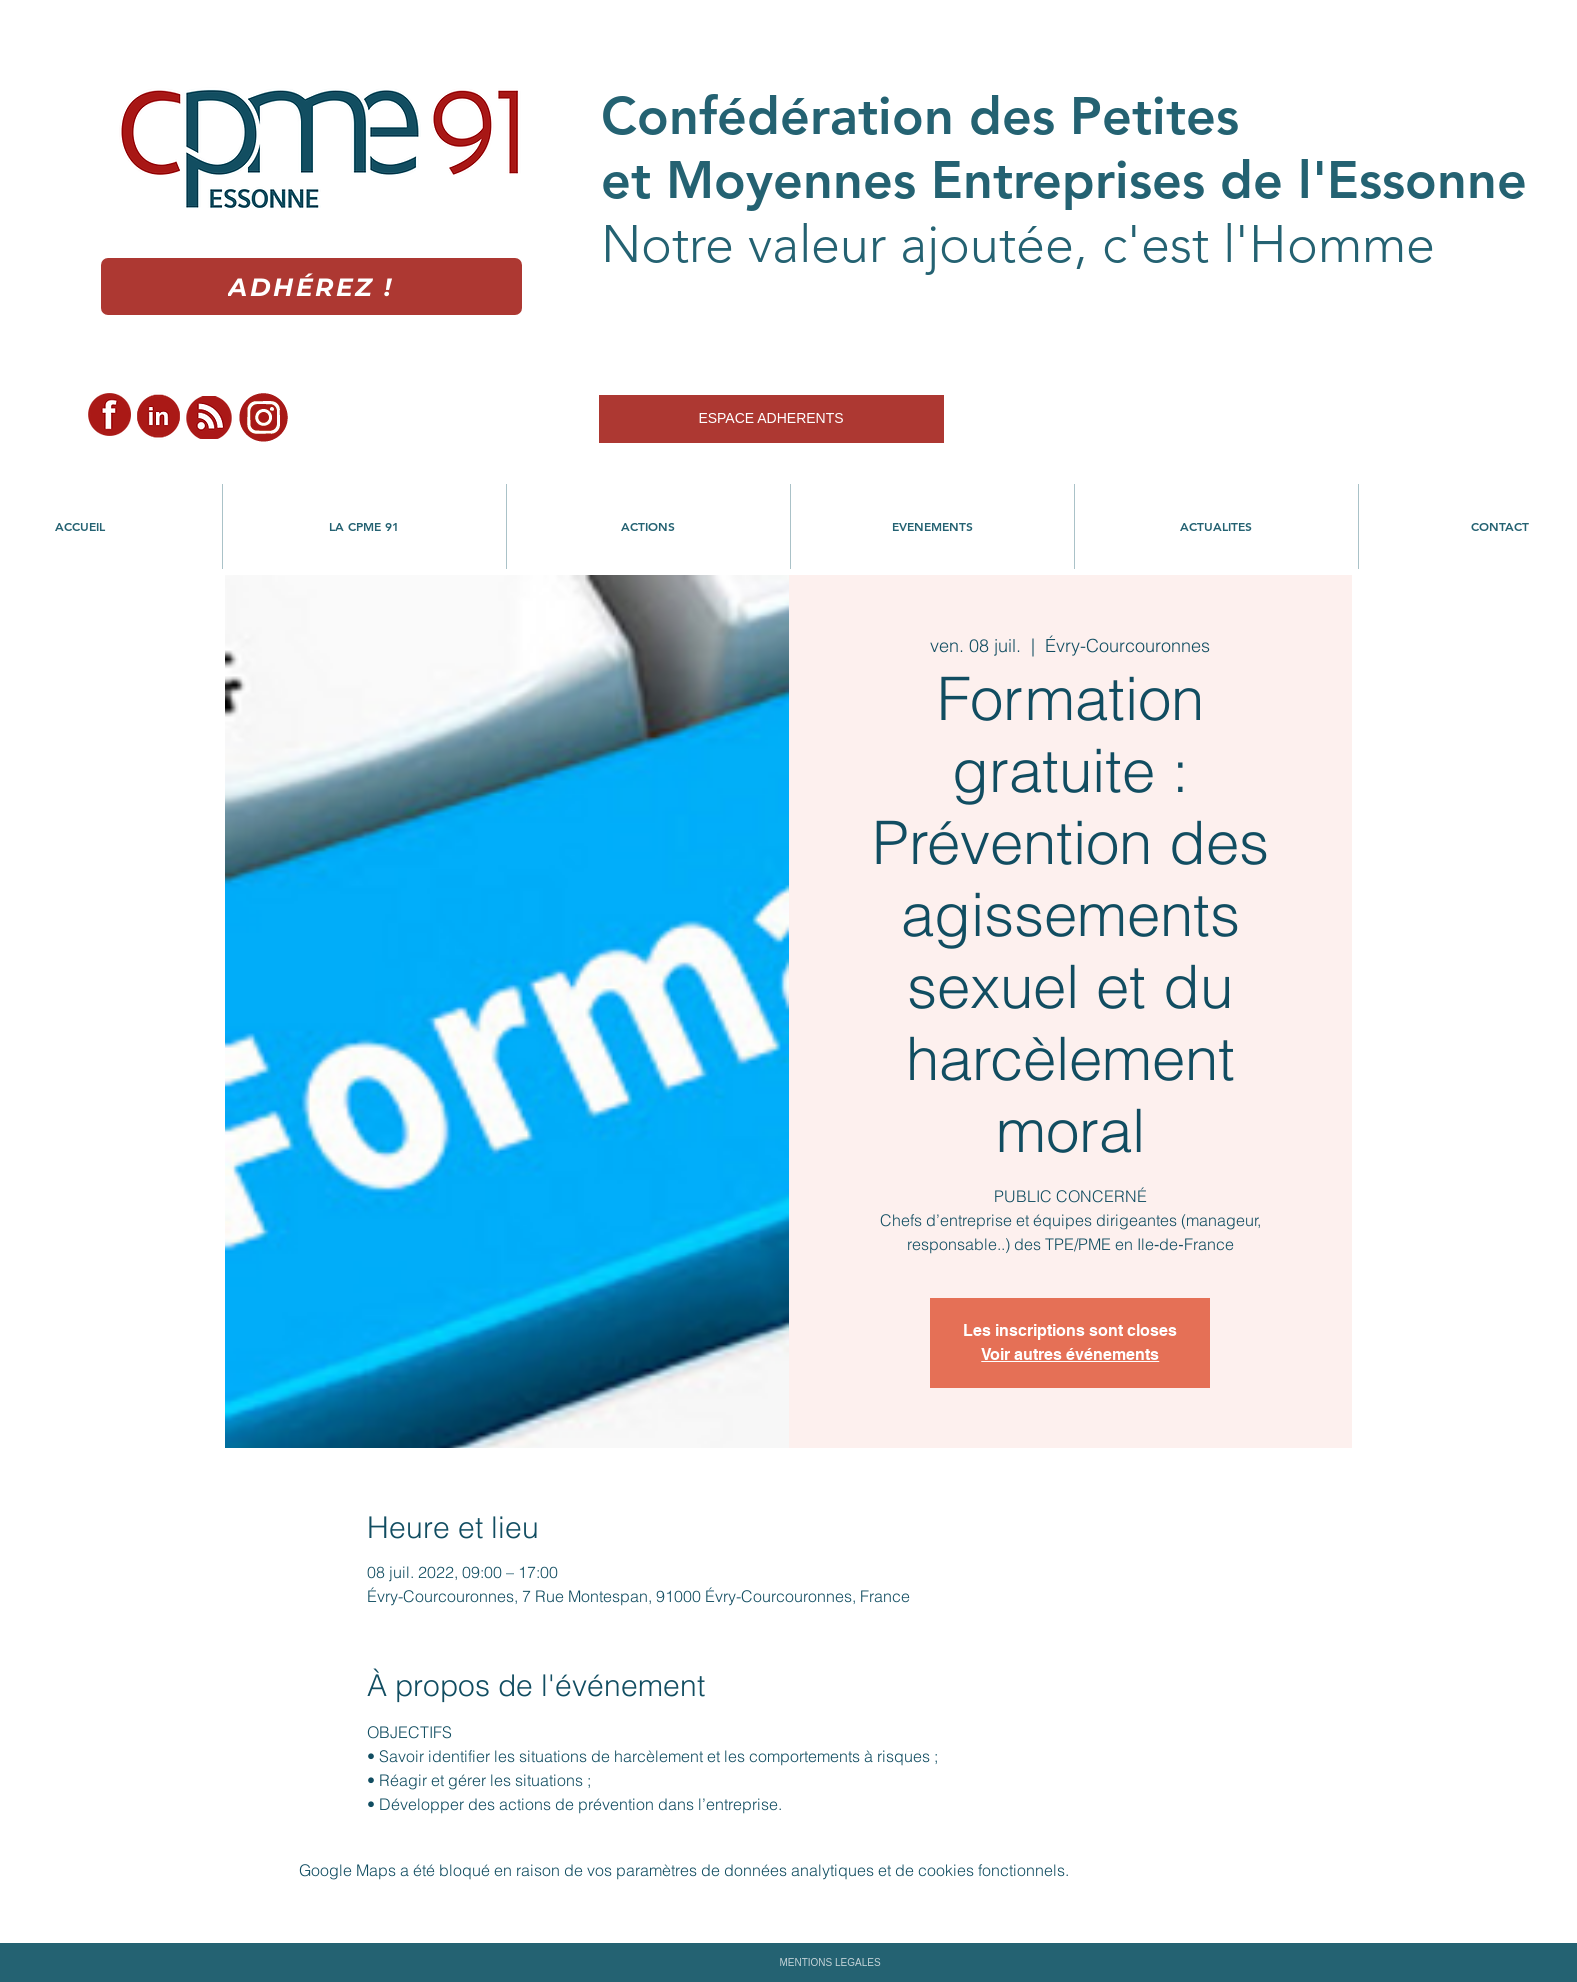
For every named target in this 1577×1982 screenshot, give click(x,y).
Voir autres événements (1070, 1354)
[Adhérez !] (311, 286)
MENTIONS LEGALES (829, 1962)
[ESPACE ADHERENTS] (771, 419)
